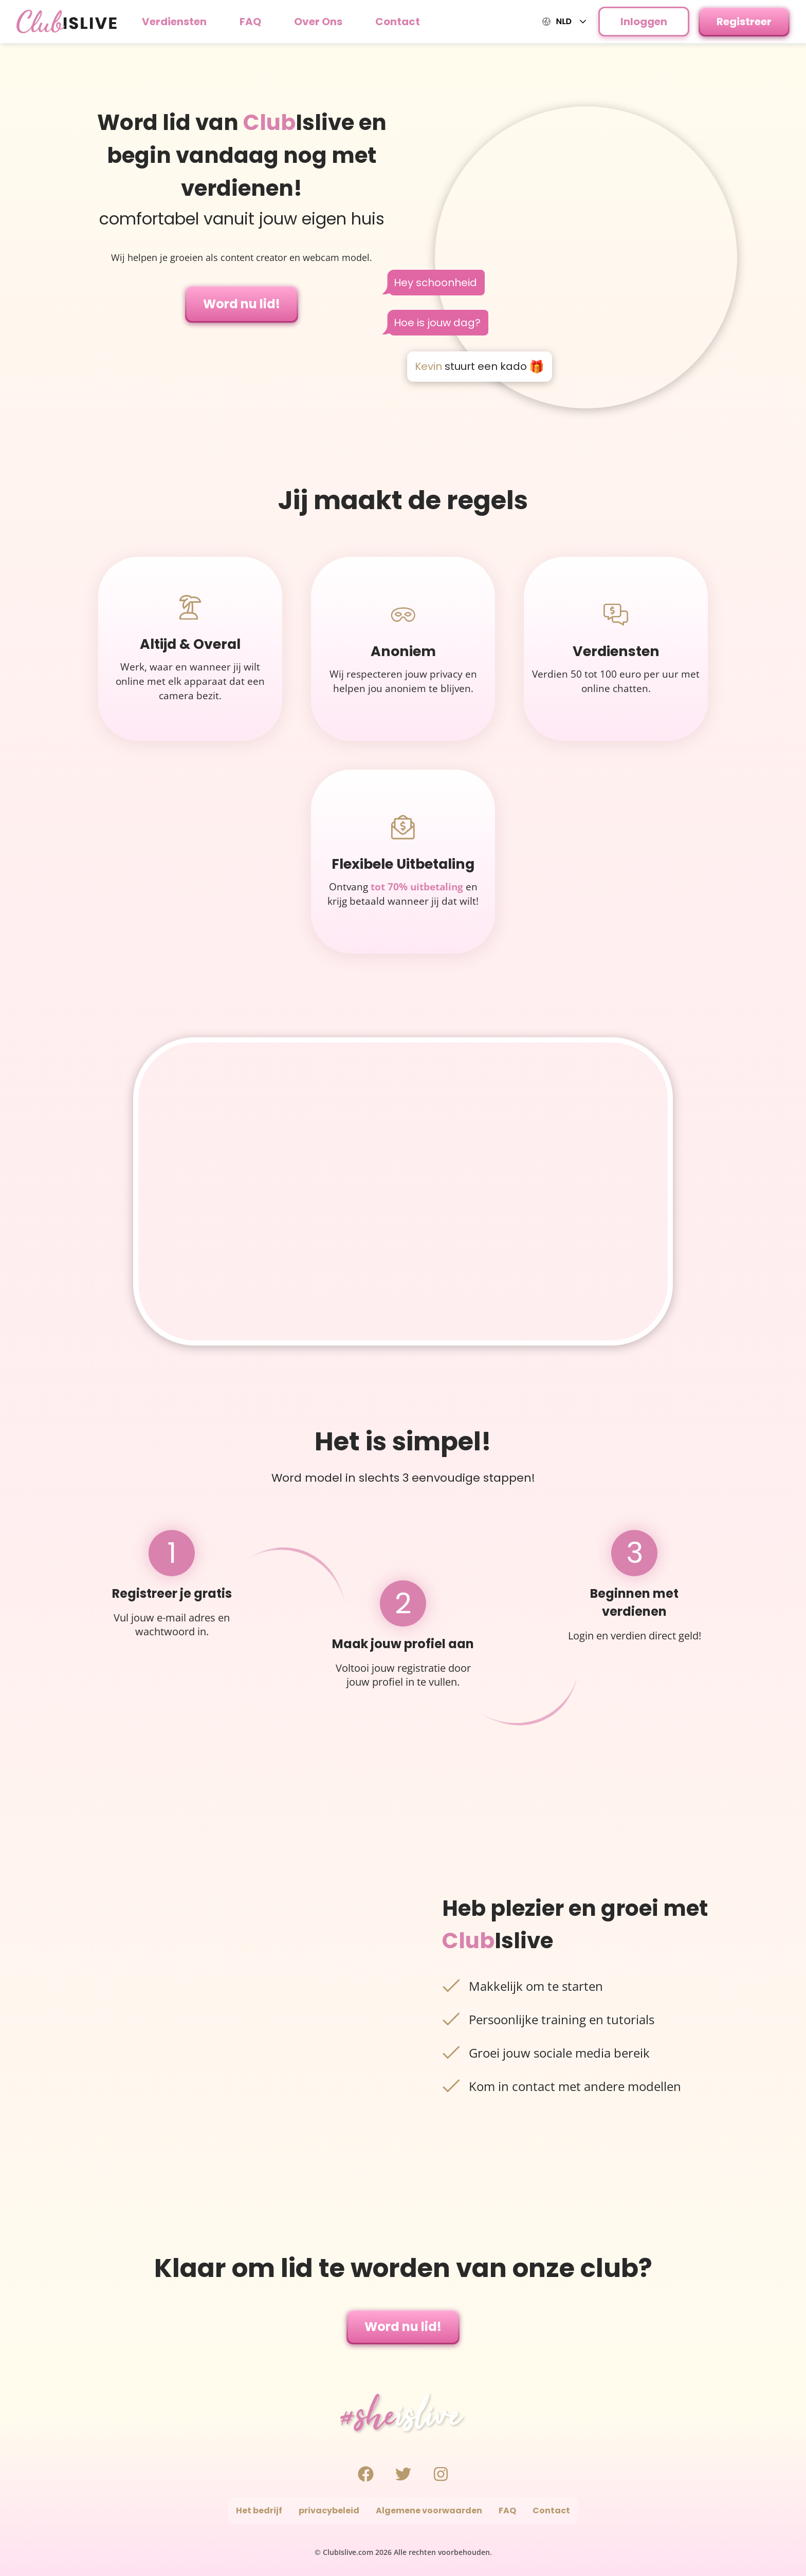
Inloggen (643, 21)
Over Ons (318, 21)
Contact (397, 21)
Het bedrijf (259, 2510)
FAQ (250, 21)
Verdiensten (174, 21)
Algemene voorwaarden (429, 2510)
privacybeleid (329, 2510)
